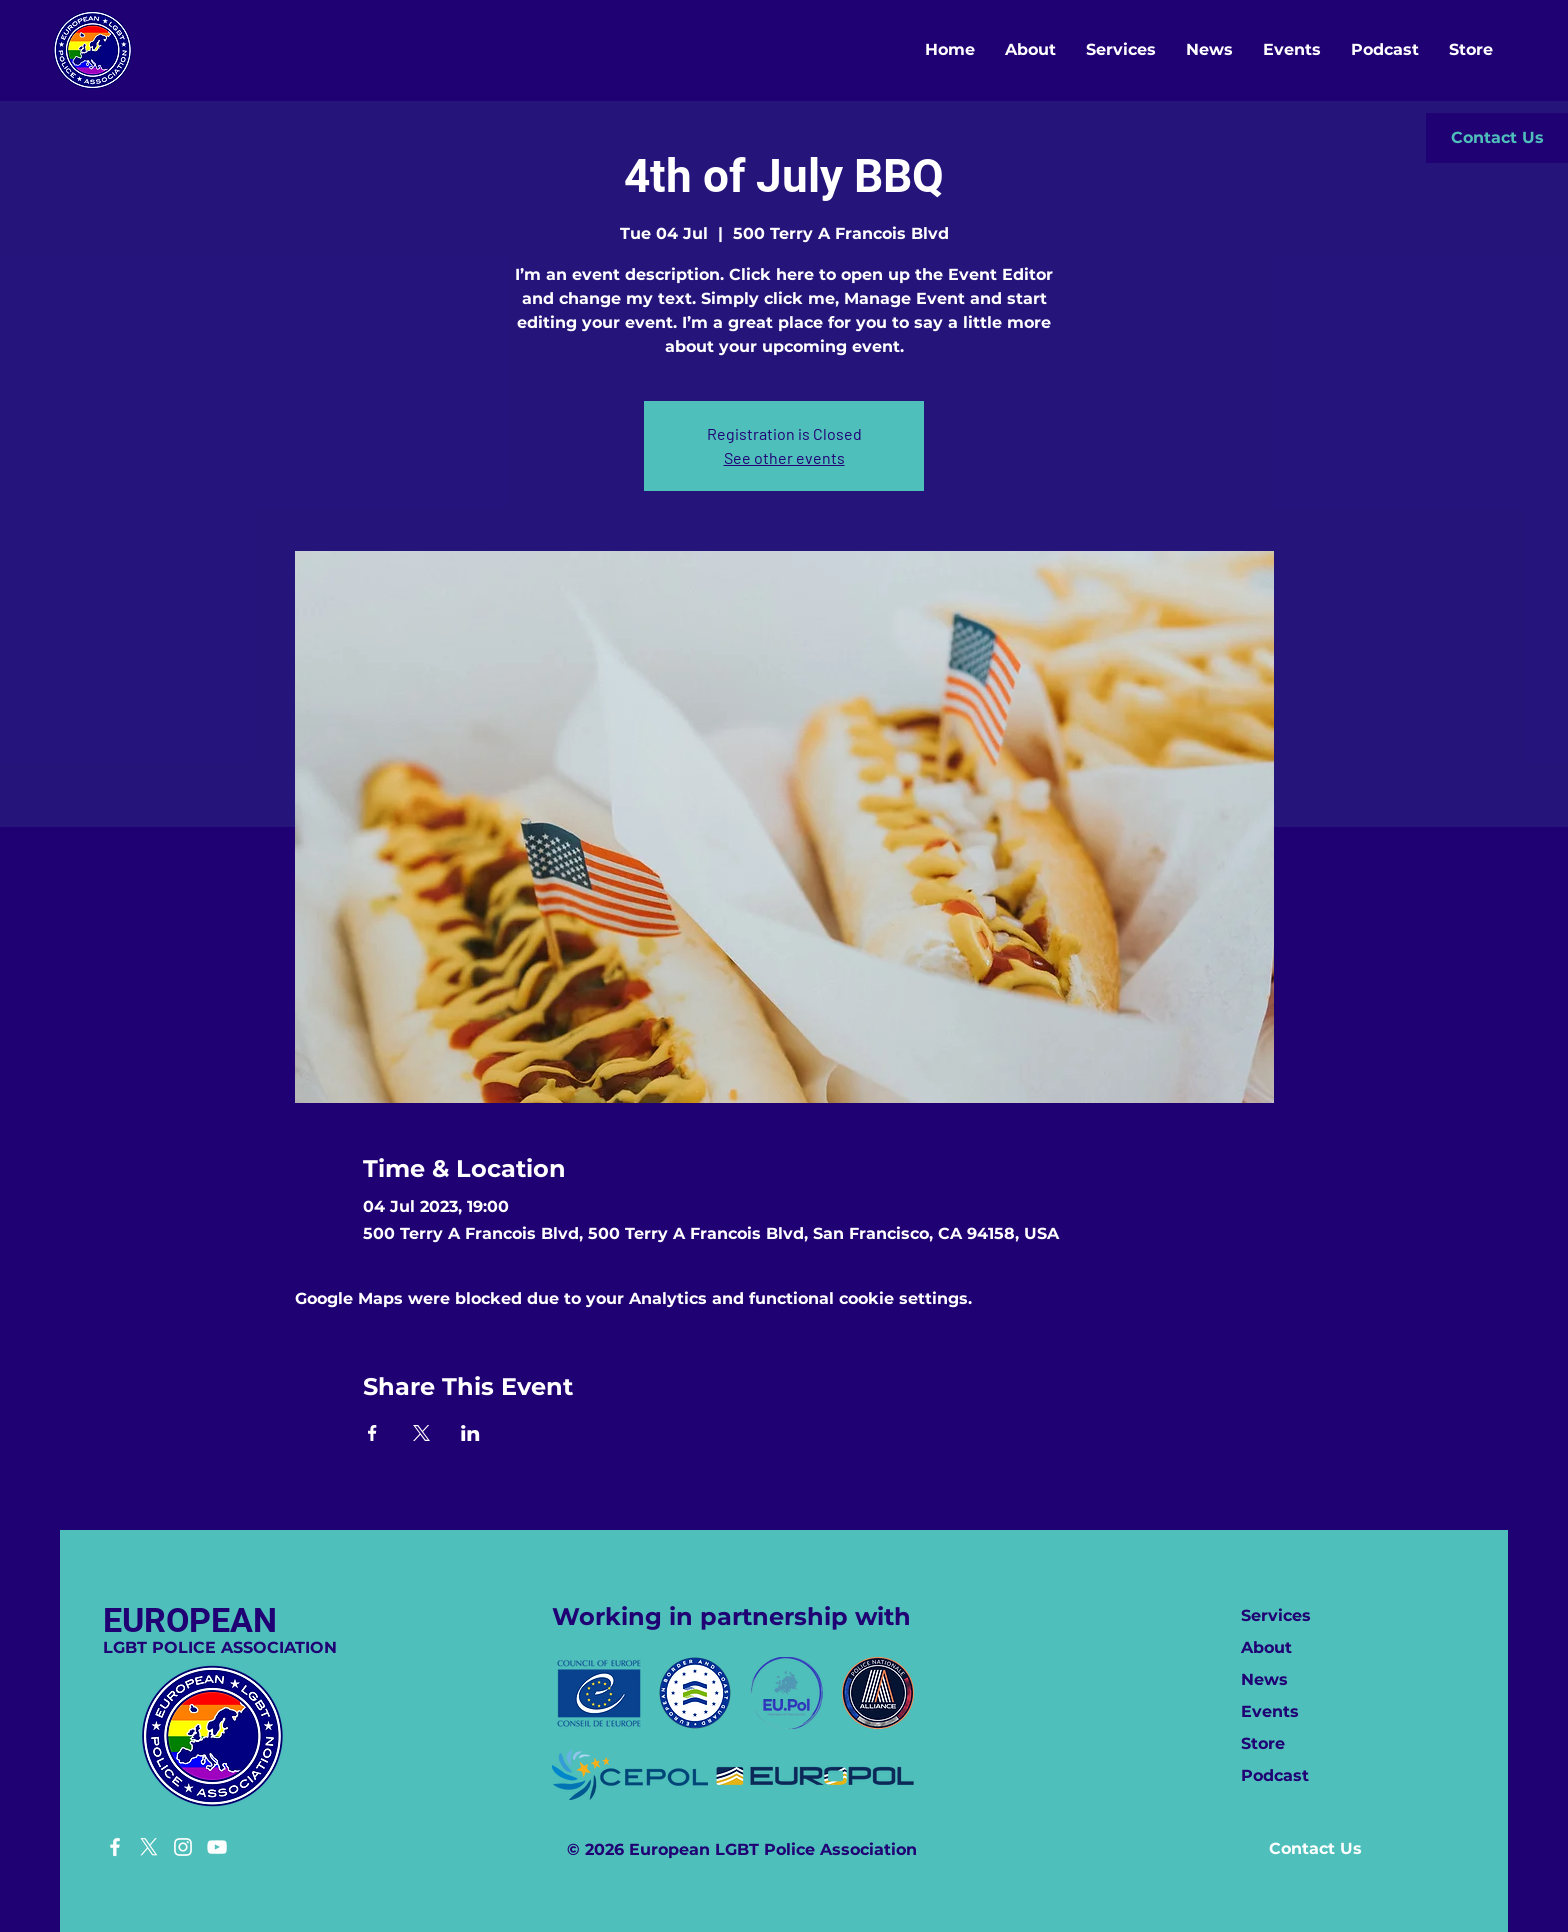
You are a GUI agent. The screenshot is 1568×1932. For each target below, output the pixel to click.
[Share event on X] (421, 1433)
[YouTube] (217, 1847)
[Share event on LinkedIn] (470, 1433)
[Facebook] (115, 1847)
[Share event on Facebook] (372, 1433)
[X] (149, 1847)
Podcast (1275, 1775)
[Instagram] (183, 1847)
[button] (1497, 138)
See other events (784, 457)
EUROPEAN (190, 1620)
